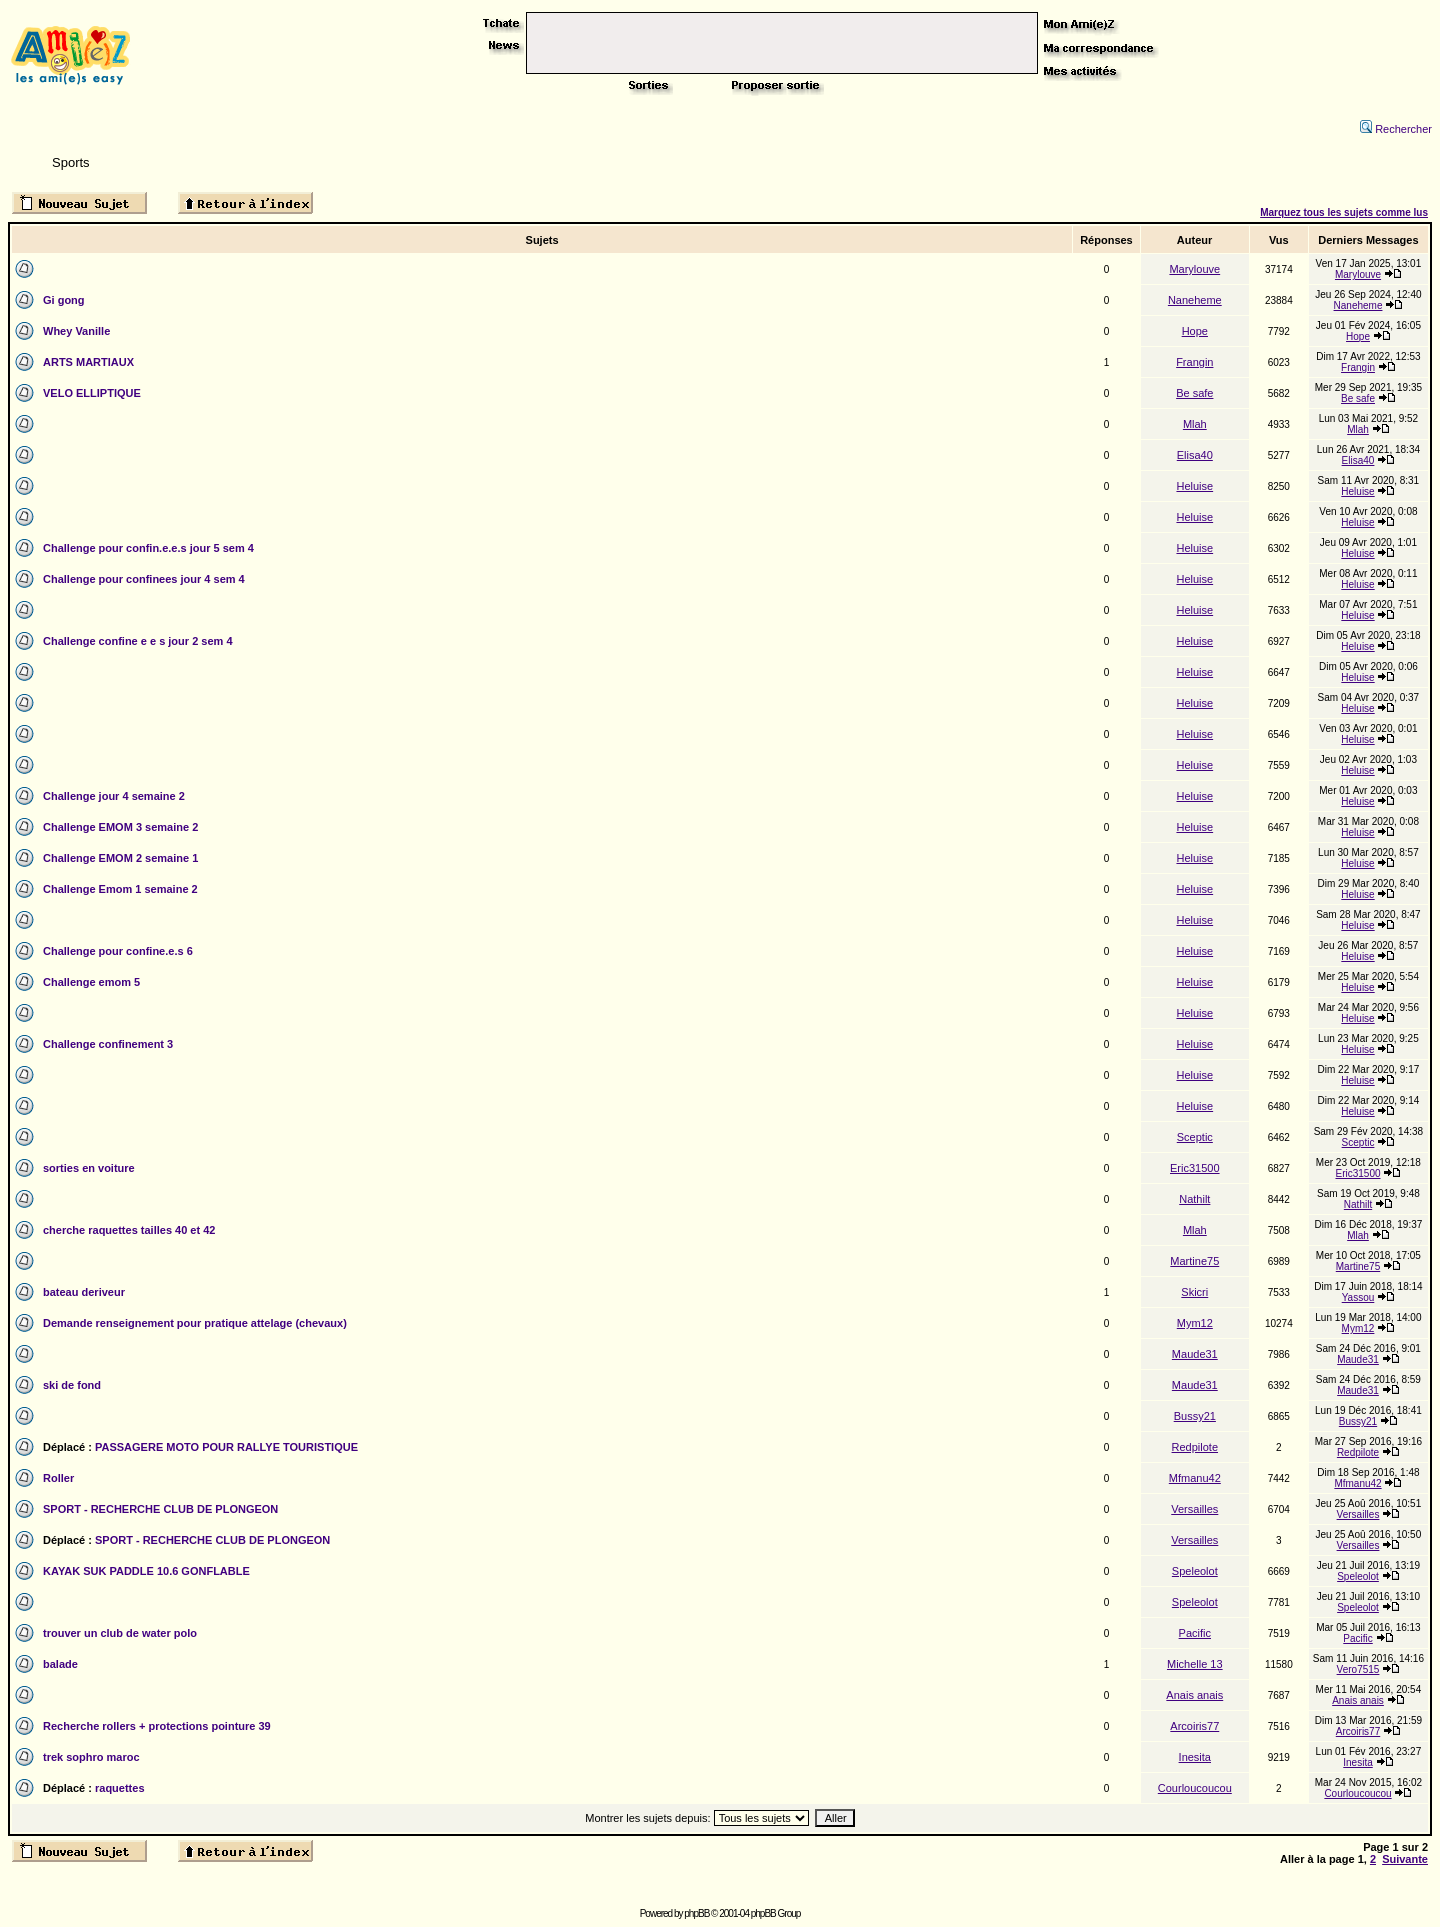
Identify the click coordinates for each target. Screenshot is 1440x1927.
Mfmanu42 (1195, 1478)
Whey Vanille (76, 331)
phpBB (696, 1913)
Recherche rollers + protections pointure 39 (157, 1726)
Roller (58, 1478)
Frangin (1194, 362)
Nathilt (1194, 1199)
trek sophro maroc (91, 1757)
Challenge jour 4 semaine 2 (114, 796)
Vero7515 (1358, 1669)
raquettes (120, 1788)
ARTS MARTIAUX (88, 362)
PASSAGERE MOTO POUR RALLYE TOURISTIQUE (226, 1447)
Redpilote (1195, 1447)
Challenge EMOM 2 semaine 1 (120, 858)
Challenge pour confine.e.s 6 (118, 951)
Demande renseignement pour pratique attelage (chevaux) (195, 1323)
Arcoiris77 (1194, 1726)
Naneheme (1195, 300)
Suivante (1405, 1859)
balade (60, 1664)
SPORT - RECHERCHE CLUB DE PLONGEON (160, 1509)
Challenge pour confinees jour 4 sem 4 (144, 579)
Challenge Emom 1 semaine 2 (120, 889)
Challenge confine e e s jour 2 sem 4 (138, 641)
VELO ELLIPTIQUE (92, 393)
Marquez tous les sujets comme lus (1344, 212)
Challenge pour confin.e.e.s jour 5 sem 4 (148, 548)
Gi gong (64, 300)
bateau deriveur (84, 1292)
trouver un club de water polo (120, 1633)
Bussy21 (1195, 1416)
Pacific (1195, 1633)
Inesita (1195, 1757)
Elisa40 (1195, 455)
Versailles (1194, 1509)
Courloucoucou (1195, 1788)
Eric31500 (1195, 1168)
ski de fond (72, 1385)
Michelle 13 (1195, 1664)
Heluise (1194, 486)
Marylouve (1194, 269)
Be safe (1194, 393)
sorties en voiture (89, 1168)
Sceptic (1195, 1137)
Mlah (1195, 424)
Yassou (1358, 1297)
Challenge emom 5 (91, 982)
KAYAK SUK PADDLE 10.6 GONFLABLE (146, 1571)
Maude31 (1195, 1354)
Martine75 (1194, 1261)
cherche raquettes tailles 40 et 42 (129, 1230)
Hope (1195, 331)
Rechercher (1396, 129)
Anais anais (1194, 1695)
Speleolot (1195, 1571)
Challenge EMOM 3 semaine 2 (120, 827)
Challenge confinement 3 (108, 1044)
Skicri (1194, 1292)
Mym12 (1195, 1323)
